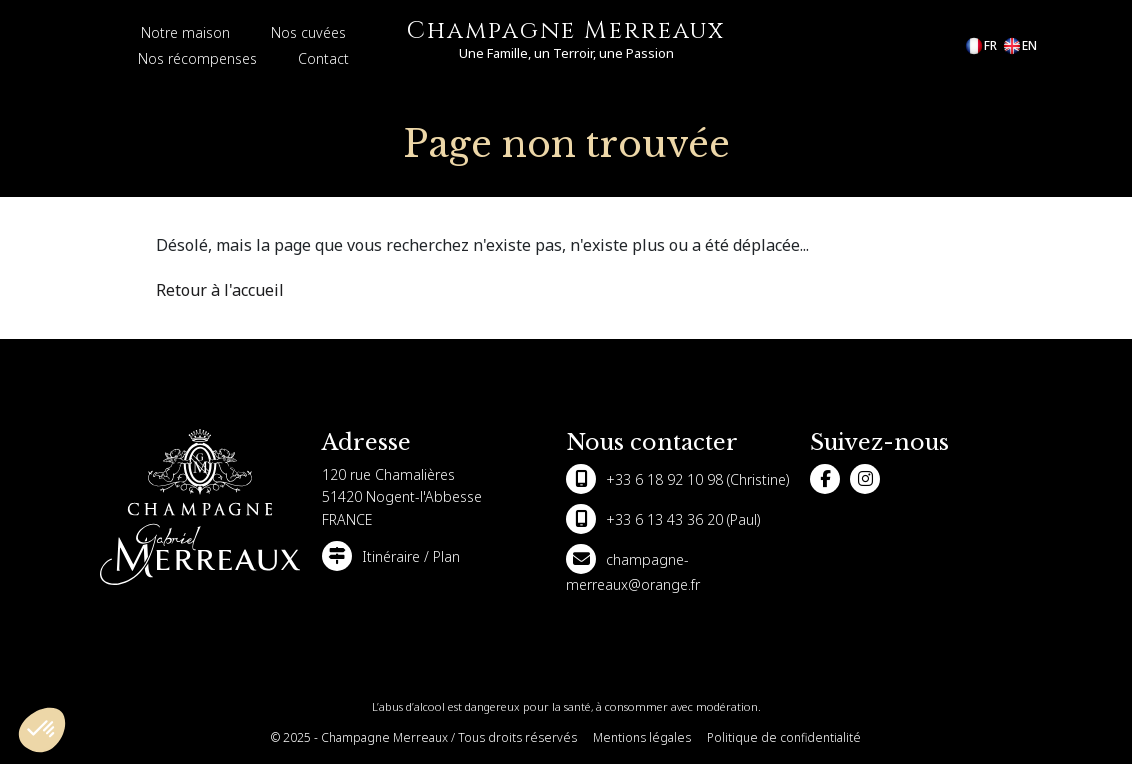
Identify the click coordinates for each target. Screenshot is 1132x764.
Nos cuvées (308, 32)
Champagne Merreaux (566, 31)
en (1019, 46)
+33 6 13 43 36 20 (664, 519)
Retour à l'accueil (220, 290)
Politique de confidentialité (784, 737)
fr (980, 46)
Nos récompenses (197, 58)
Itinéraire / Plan (411, 556)
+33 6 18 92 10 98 (664, 479)
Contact (323, 58)
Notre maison (185, 32)
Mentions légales (642, 737)
